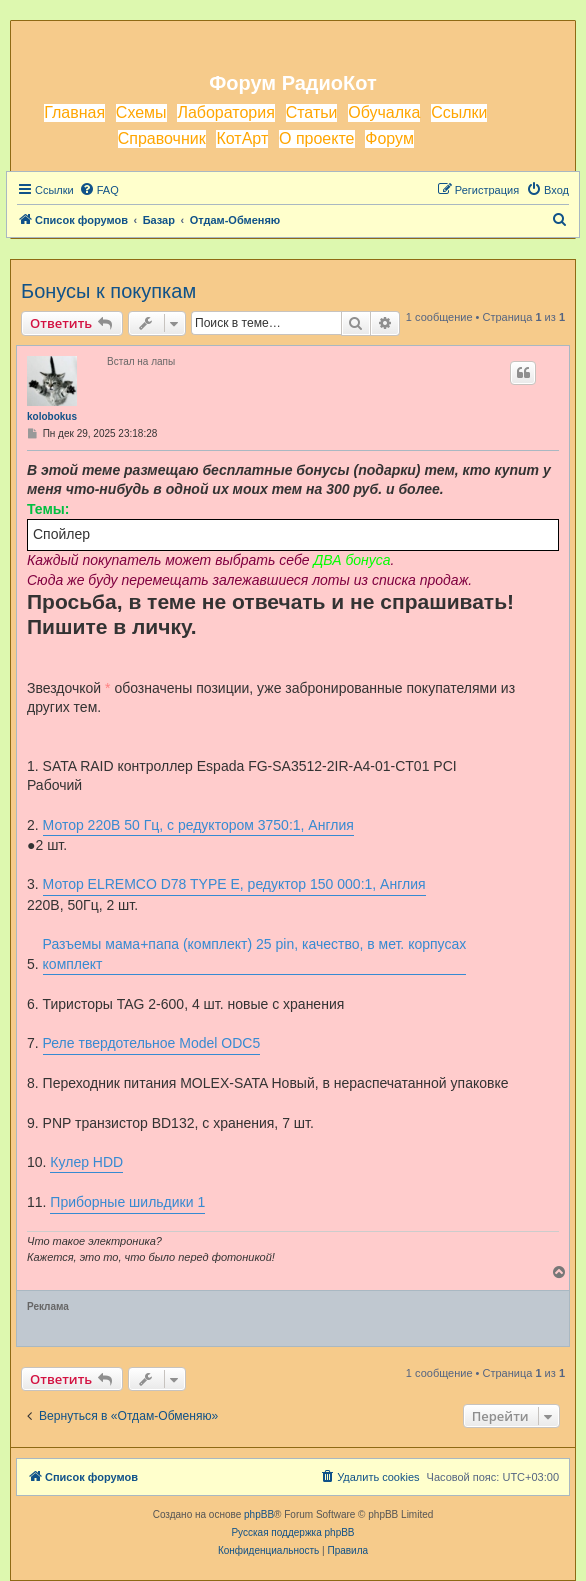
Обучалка (384, 112)
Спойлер (61, 534)
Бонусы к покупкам (108, 291)
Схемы (141, 112)
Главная (74, 112)
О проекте (316, 138)
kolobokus (52, 416)
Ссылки (459, 112)
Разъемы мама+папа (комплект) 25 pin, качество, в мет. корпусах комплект (255, 954)
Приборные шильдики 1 (127, 1202)
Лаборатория (225, 112)
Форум (389, 138)
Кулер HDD (86, 1162)
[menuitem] (99, 190)
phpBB (259, 1514)
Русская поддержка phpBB (292, 1532)
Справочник (162, 138)
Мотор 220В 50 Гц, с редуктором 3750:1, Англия (198, 825)
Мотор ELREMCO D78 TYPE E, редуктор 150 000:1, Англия (234, 884)
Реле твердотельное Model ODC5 (152, 1043)
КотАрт (242, 138)
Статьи (312, 112)
